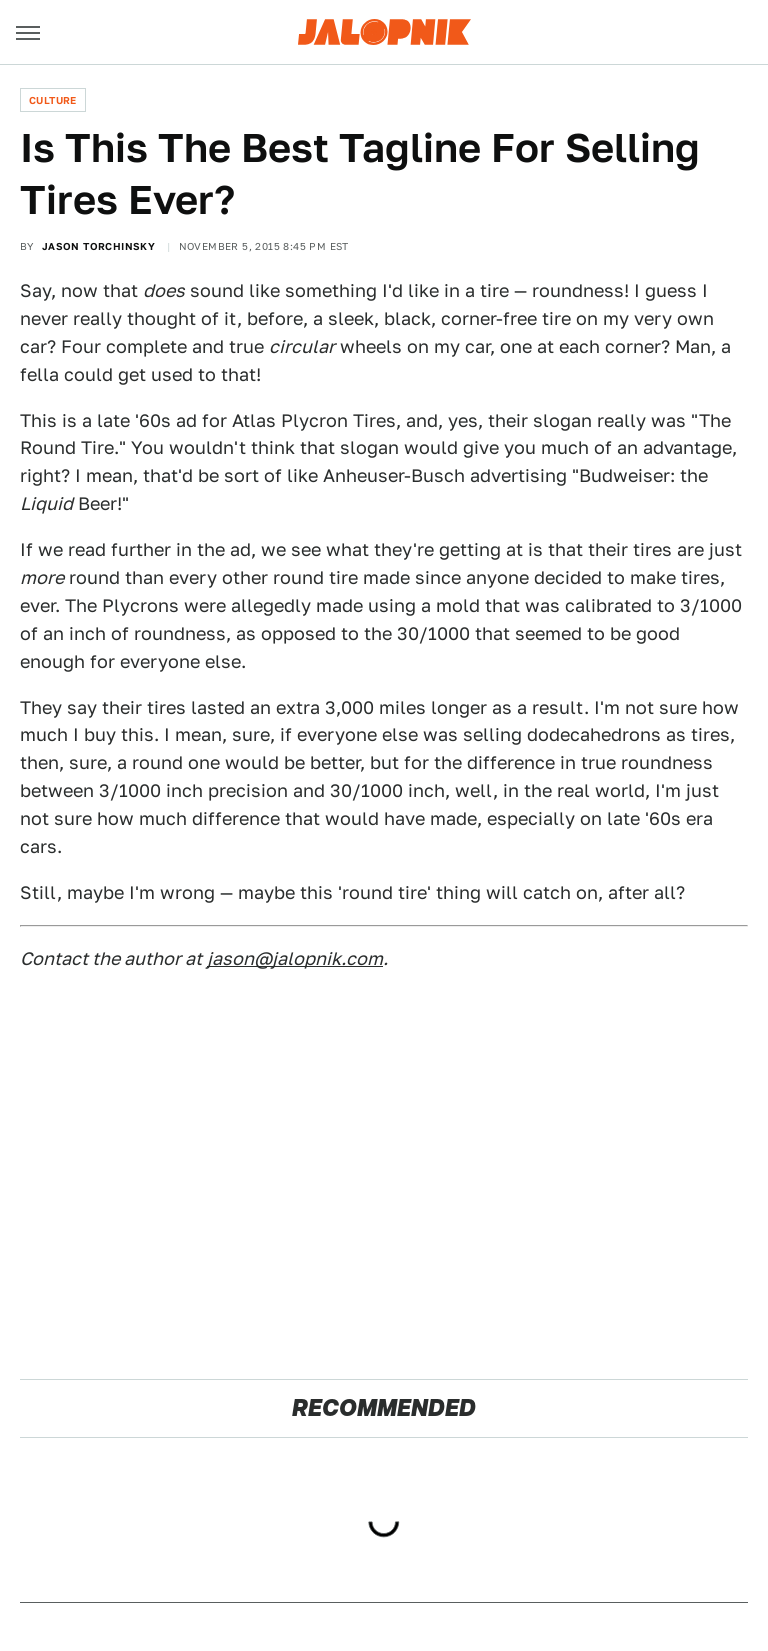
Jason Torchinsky (98, 246)
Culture (53, 100)
